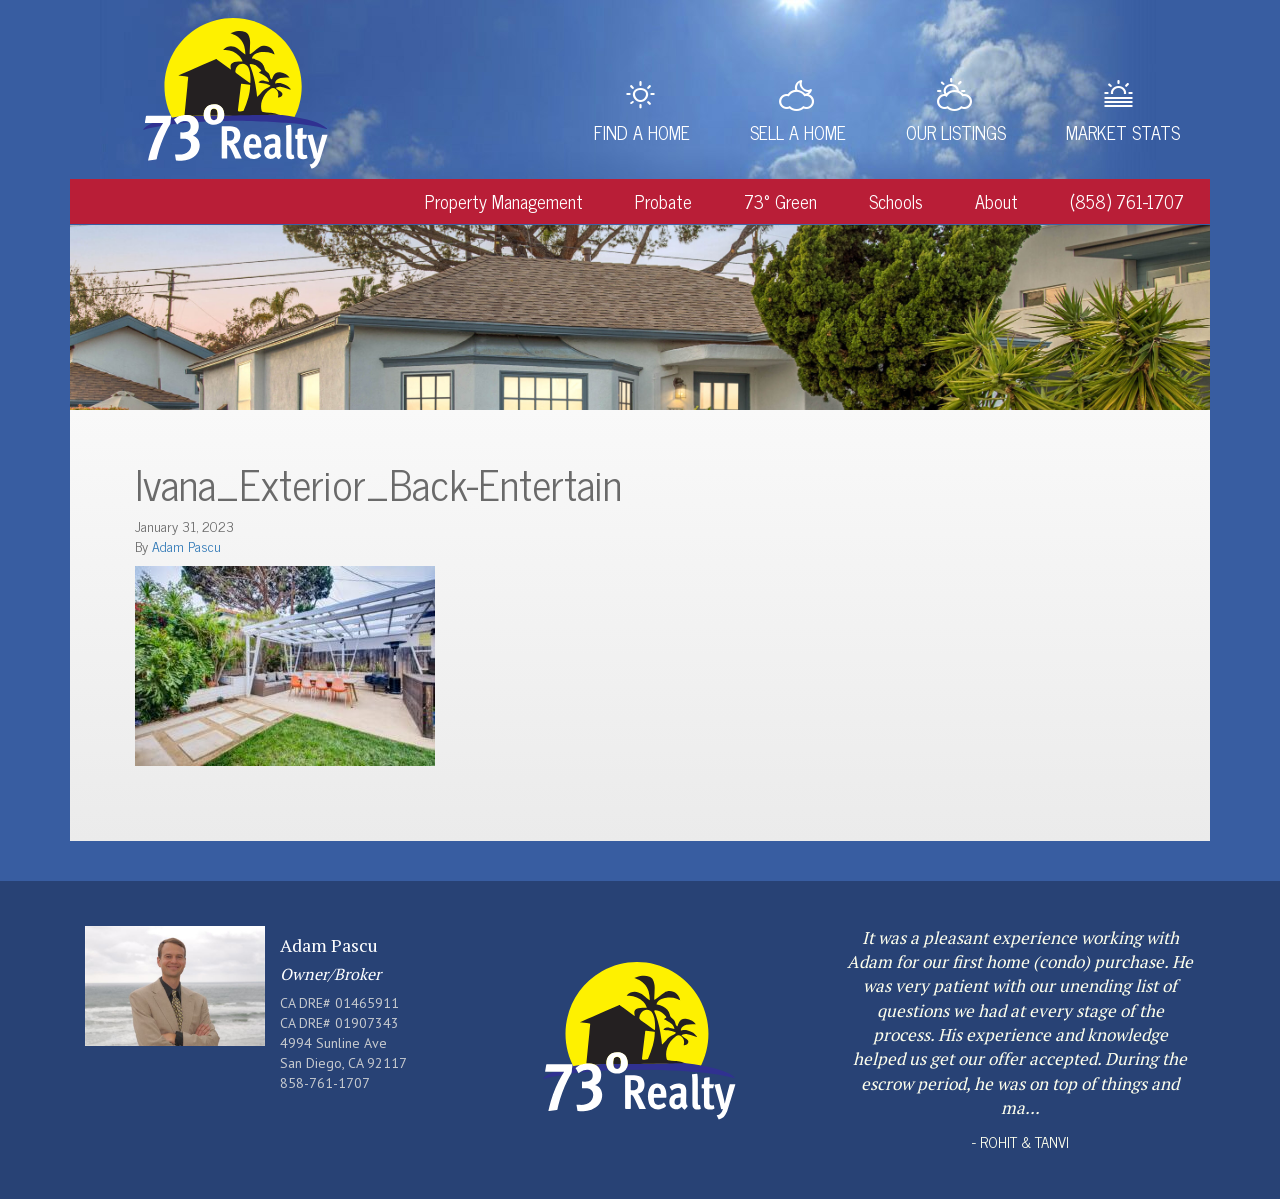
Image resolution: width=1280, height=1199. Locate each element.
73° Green (780, 201)
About (996, 201)
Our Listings (956, 132)
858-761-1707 (325, 1083)
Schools (896, 201)
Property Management (504, 201)
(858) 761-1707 (1127, 201)
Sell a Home (798, 132)
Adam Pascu (186, 545)
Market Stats (1123, 132)
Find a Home (642, 132)
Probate (663, 201)
